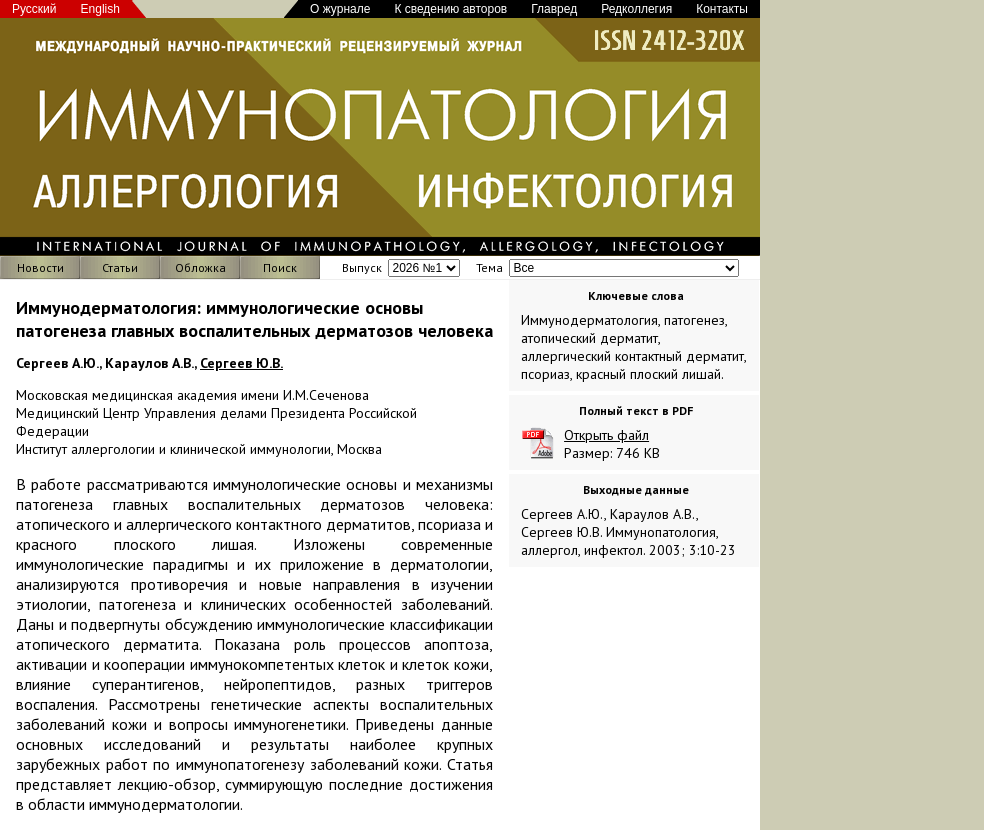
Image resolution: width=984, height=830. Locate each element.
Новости (40, 267)
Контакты (722, 9)
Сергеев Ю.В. (241, 363)
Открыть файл (606, 435)
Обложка (200, 267)
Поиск (280, 267)
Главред (554, 9)
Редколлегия (636, 9)
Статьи (120, 267)
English (100, 9)
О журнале (340, 9)
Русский (34, 9)
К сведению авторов (450, 9)
